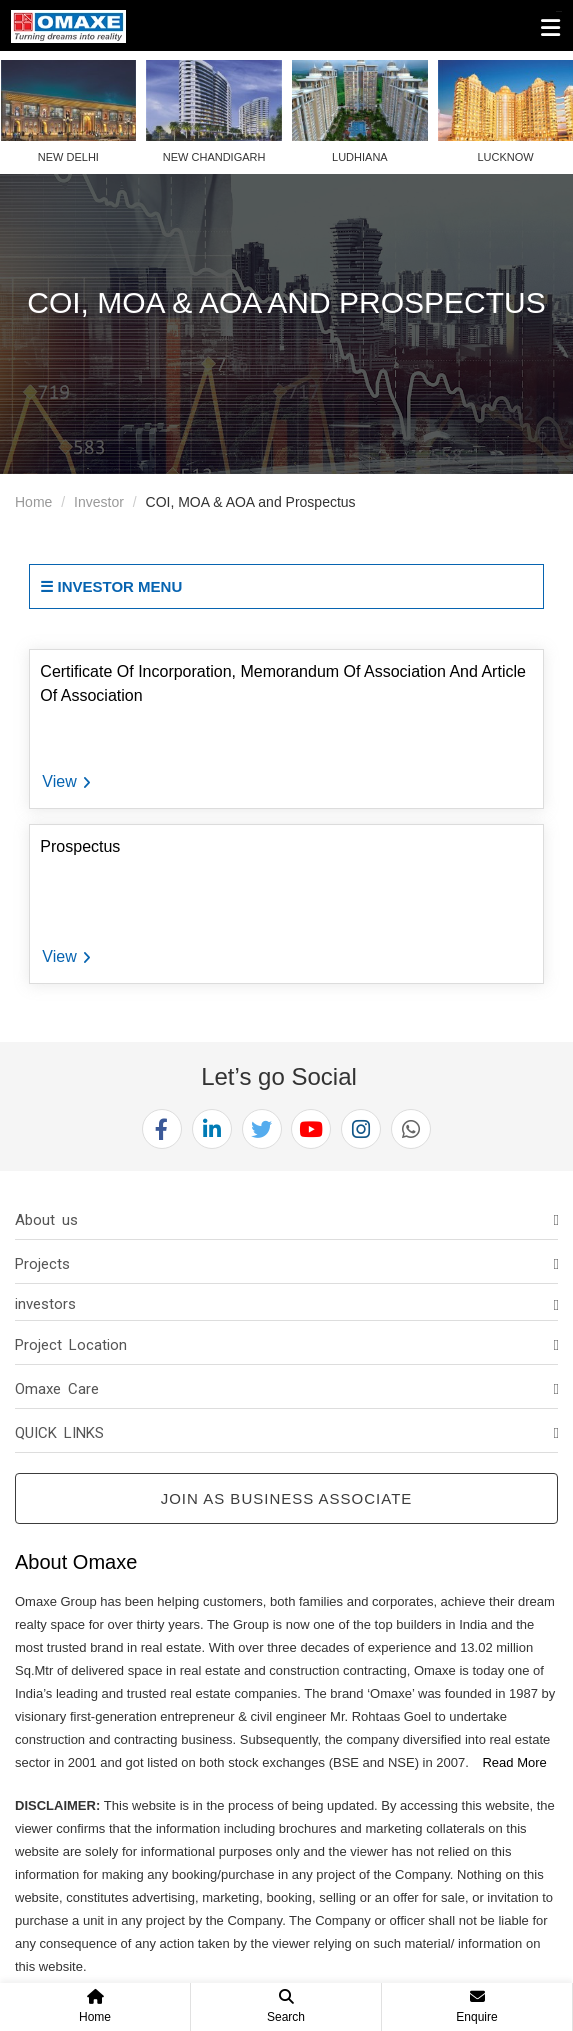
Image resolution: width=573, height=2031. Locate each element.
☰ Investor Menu (111, 586)
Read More (514, 1762)
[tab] (286, 1220)
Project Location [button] (71, 1345)
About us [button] (46, 1220)
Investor (99, 502)
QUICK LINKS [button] (59, 1433)
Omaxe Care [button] (57, 1389)
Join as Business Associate (287, 1498)
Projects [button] (42, 1264)
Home (33, 502)
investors (45, 1304)
